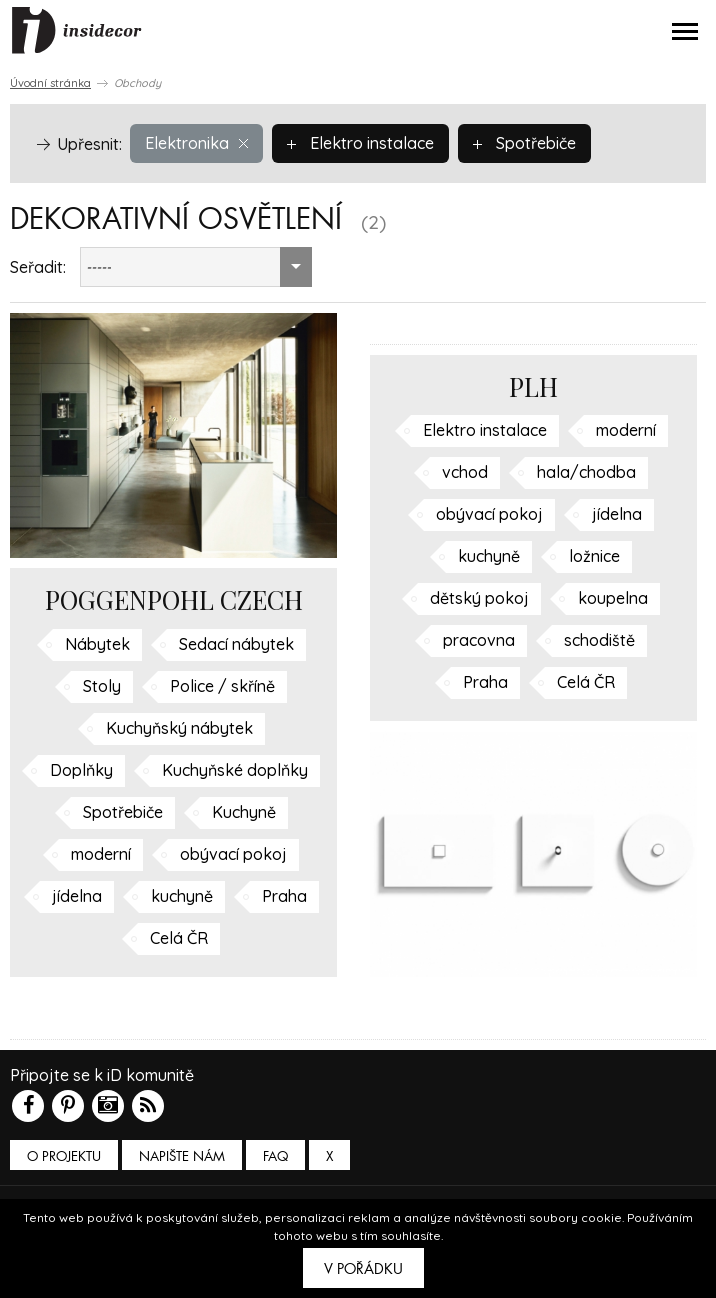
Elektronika (196, 143)
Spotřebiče (524, 143)
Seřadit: (38, 267)
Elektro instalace (360, 143)
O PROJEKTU (64, 1156)
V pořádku (363, 1269)
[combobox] (196, 267)
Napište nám (182, 1156)
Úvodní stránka (50, 83)
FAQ (275, 1156)
